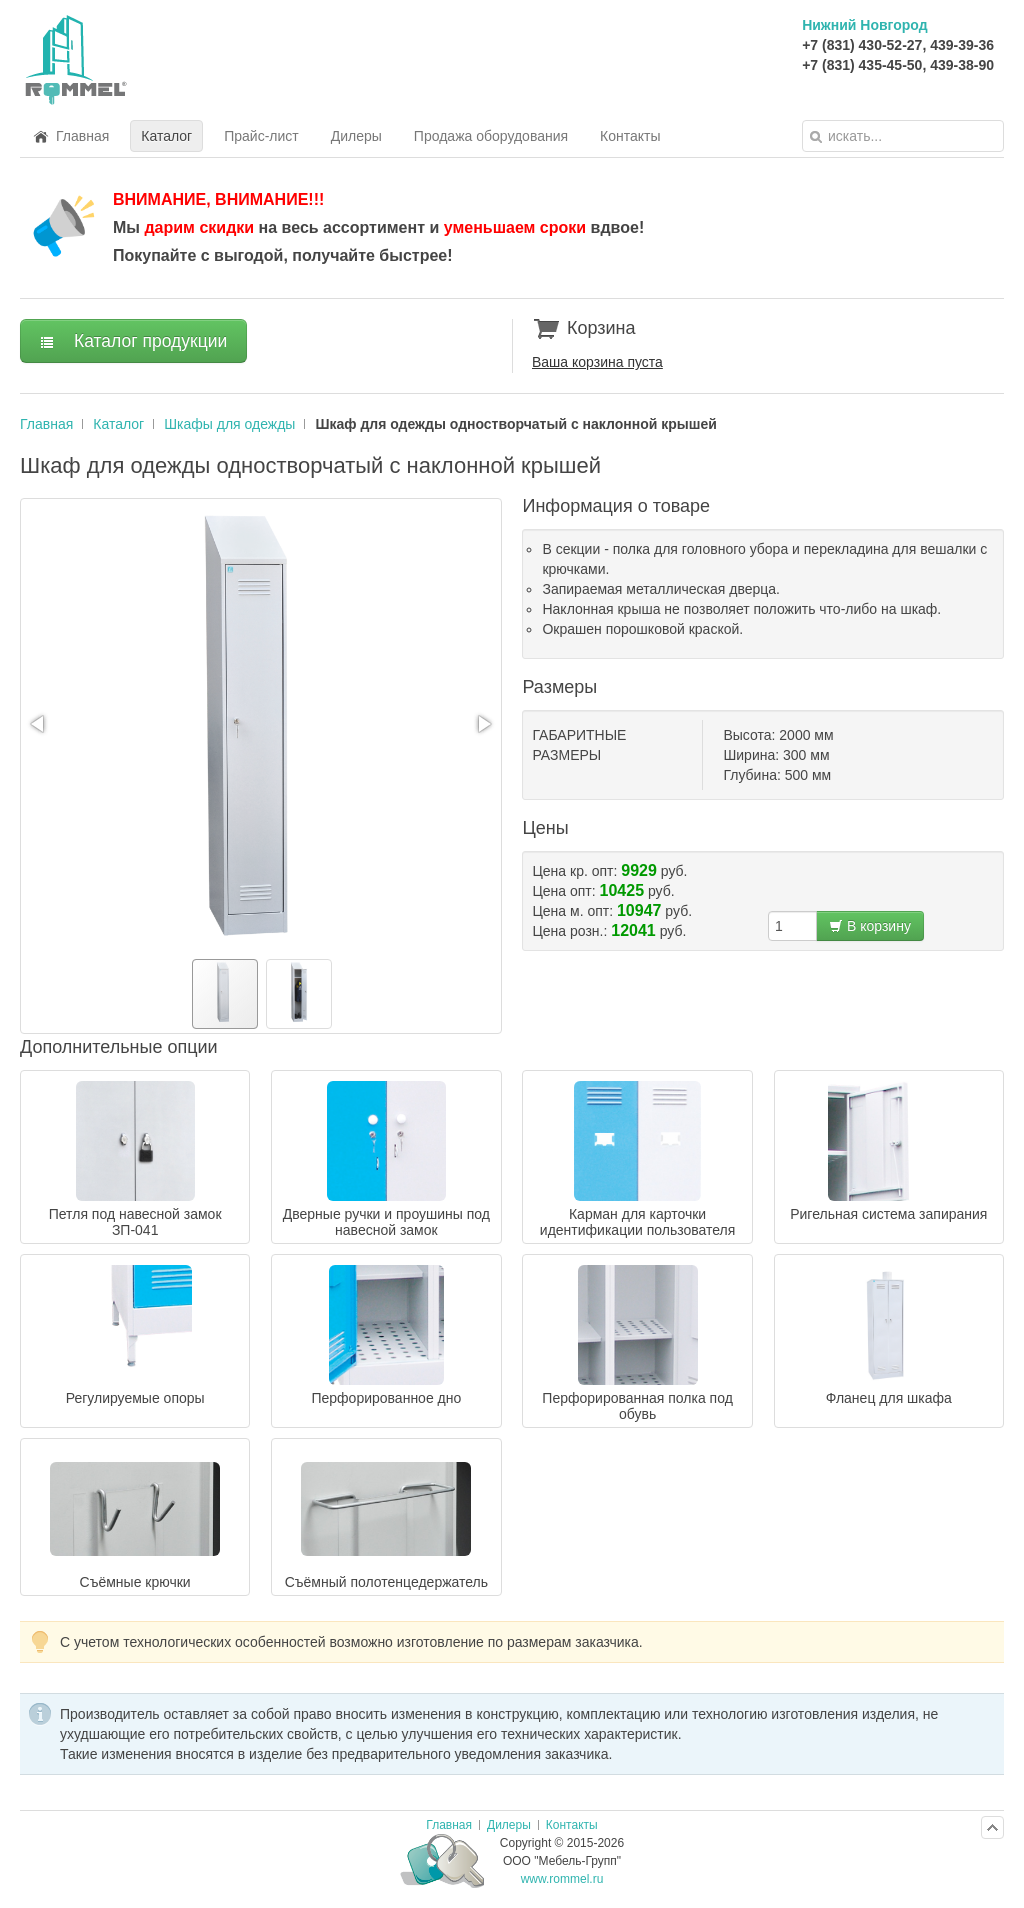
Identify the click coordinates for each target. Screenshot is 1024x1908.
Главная (46, 424)
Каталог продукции (133, 341)
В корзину (870, 926)
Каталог (118, 424)
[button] (39, 724)
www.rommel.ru (562, 1879)
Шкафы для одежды (229, 424)
